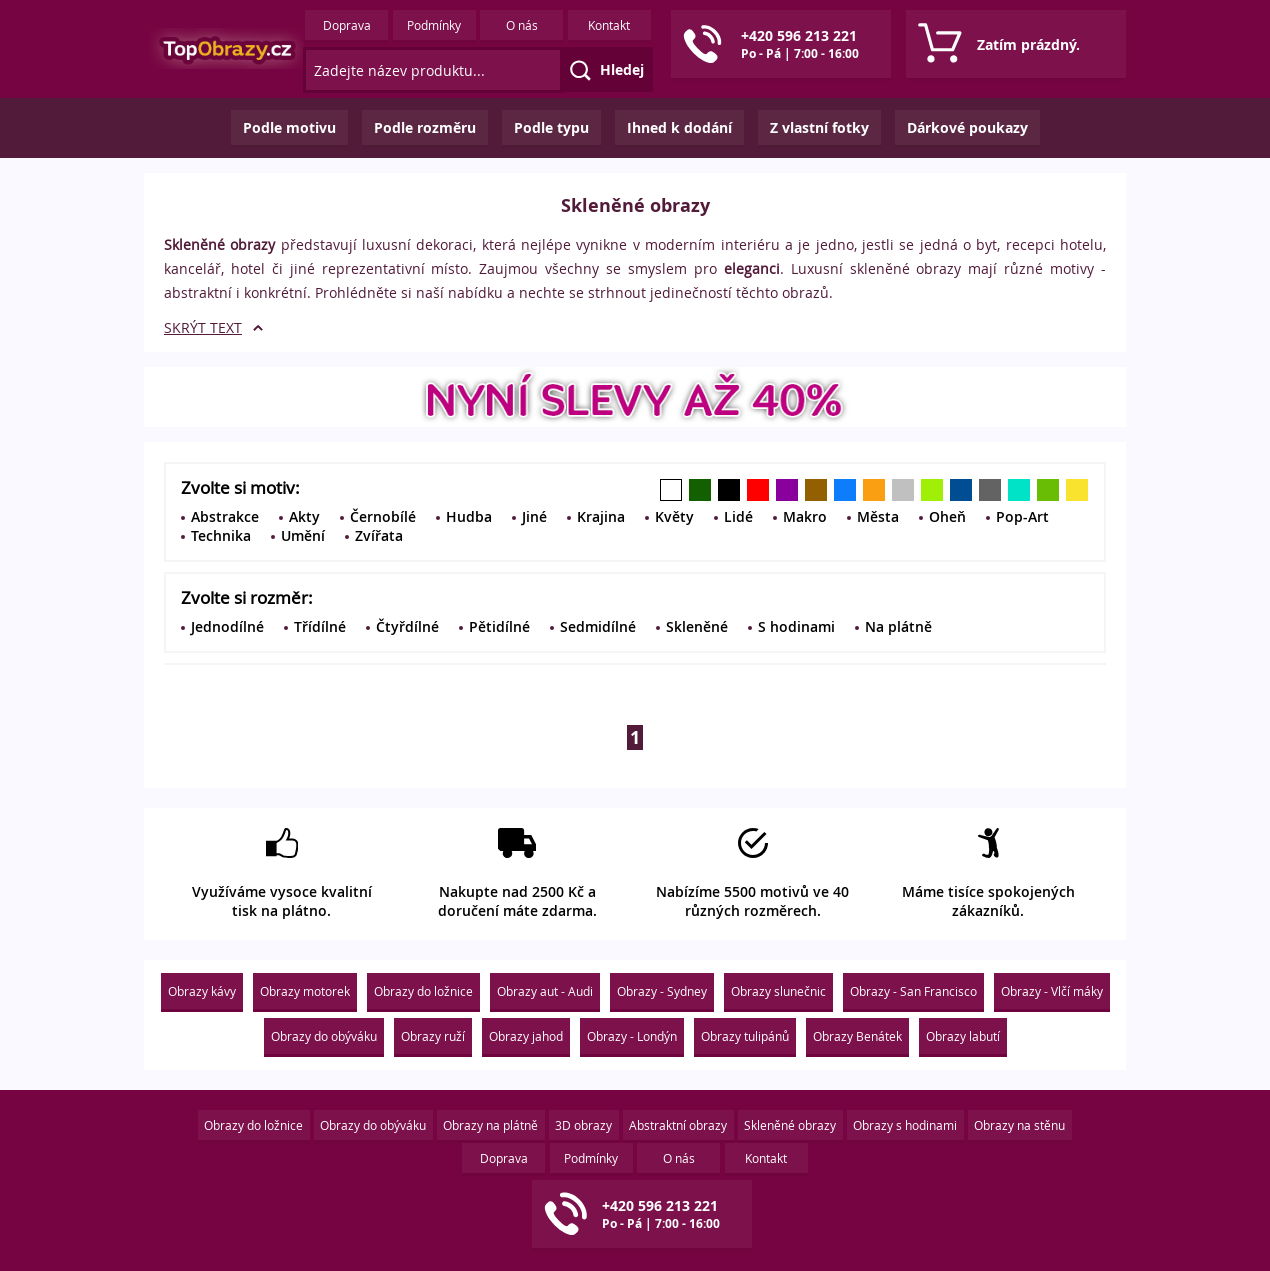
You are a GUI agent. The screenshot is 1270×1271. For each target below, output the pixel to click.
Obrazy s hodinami (905, 1125)
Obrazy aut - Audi (545, 991)
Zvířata (379, 535)
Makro (805, 516)
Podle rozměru (425, 127)
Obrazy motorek (305, 991)
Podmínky (434, 25)
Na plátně (898, 626)
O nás (522, 25)
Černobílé (383, 516)
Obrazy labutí (963, 1036)
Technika (221, 535)
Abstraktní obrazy (678, 1125)
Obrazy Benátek (857, 1036)
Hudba (469, 516)
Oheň (947, 516)
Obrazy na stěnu (1019, 1125)
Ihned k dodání (679, 127)
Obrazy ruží (433, 1036)
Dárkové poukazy (967, 127)
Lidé (738, 516)
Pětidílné (499, 626)
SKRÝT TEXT (203, 327)
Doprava (347, 25)
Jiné (534, 516)
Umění (303, 535)
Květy (674, 516)
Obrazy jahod (526, 1036)
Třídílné (320, 626)
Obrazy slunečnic (778, 991)
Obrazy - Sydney (662, 991)
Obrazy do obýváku (324, 1036)
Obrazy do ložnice (423, 991)
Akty (304, 516)
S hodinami (796, 626)
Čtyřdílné (407, 626)
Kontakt (609, 25)
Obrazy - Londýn (632, 1036)
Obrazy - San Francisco (913, 991)
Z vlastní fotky (819, 127)
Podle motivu (289, 127)
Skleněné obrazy (790, 1125)
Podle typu (551, 127)
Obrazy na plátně (490, 1125)
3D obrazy (583, 1125)
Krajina (601, 516)
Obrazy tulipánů (745, 1036)
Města (878, 516)
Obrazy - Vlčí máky (1052, 991)
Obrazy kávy (202, 991)
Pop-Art (1022, 516)
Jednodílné (227, 626)
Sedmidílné (598, 626)
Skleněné (697, 626)
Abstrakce (225, 516)
